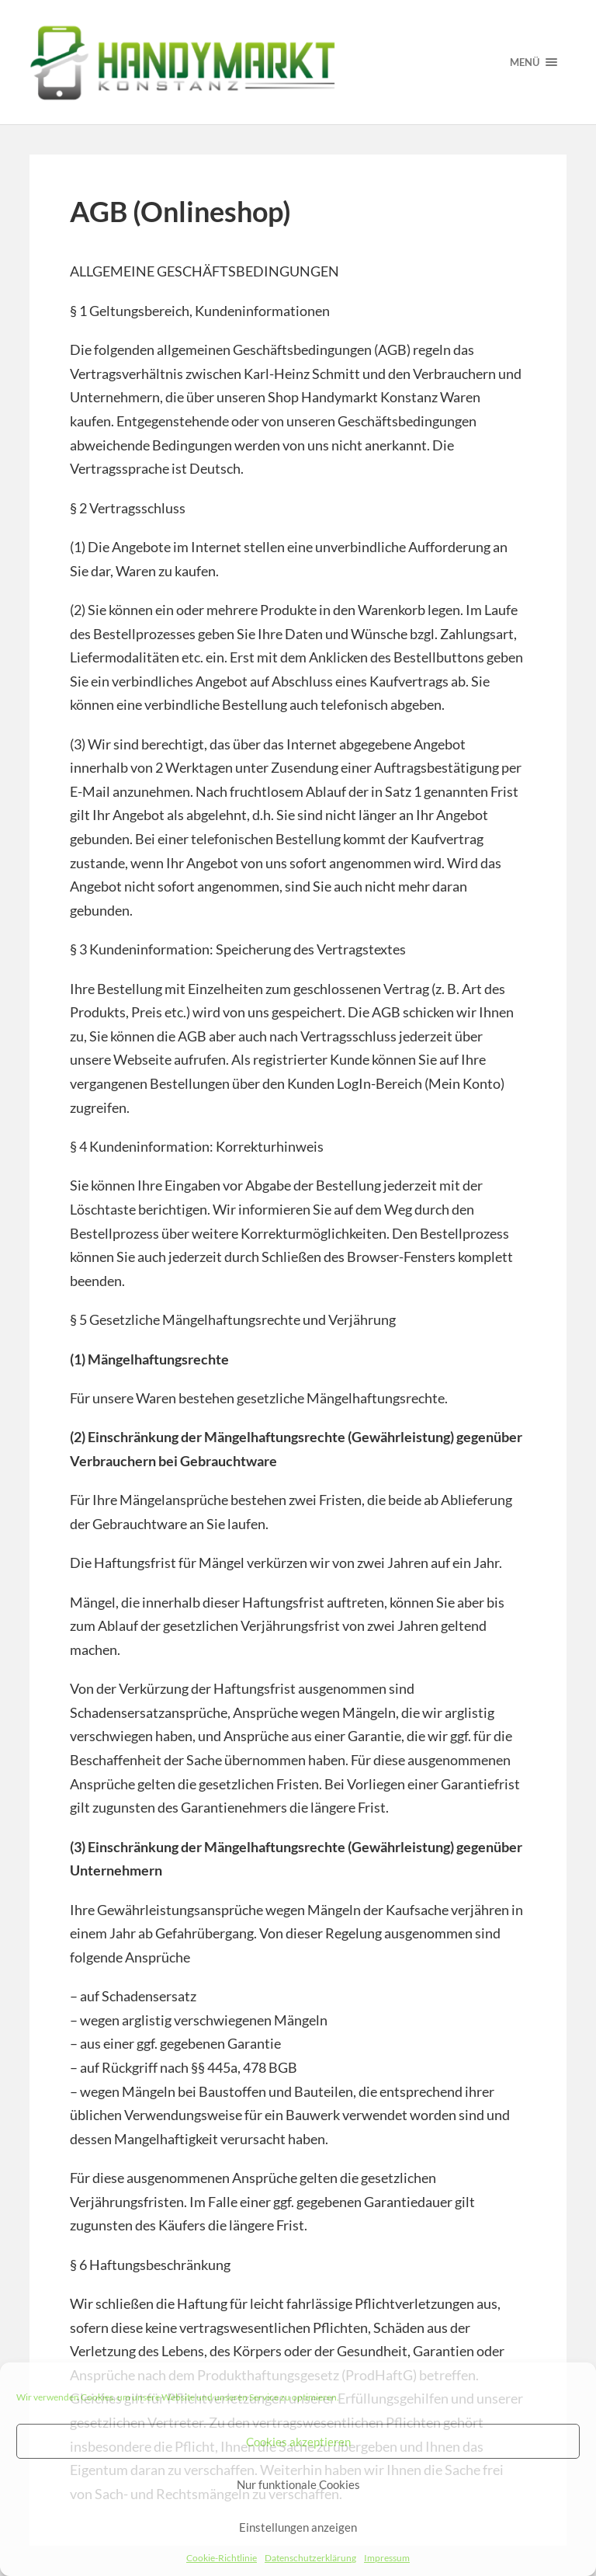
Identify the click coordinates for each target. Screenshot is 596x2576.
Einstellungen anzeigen (298, 2527)
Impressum (387, 2558)
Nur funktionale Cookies (298, 2484)
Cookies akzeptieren (298, 2442)
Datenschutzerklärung (310, 2558)
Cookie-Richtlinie (221, 2558)
